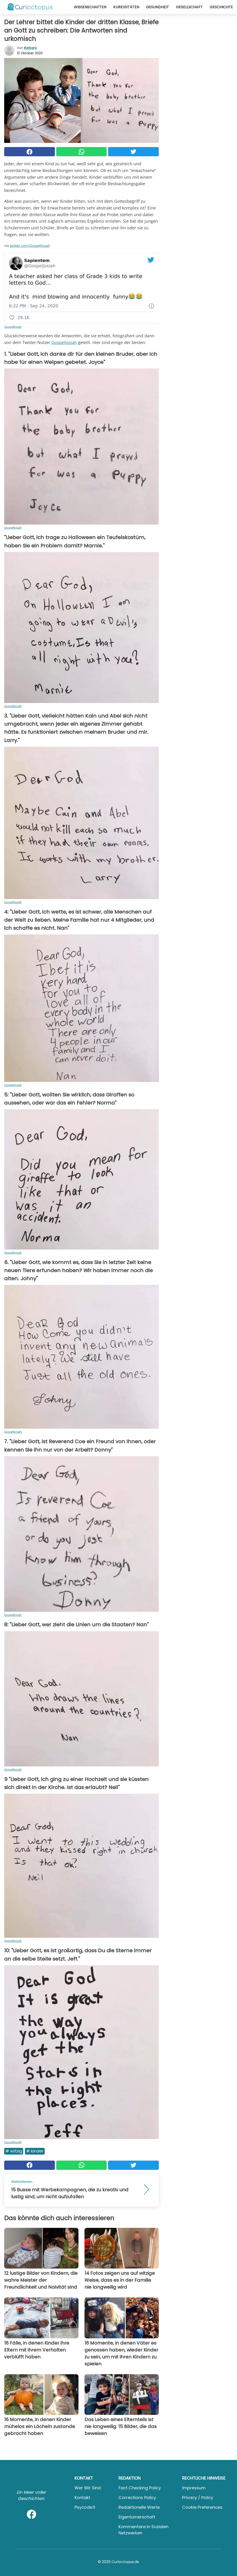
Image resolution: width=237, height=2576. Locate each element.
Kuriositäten (126, 7)
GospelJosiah (13, 327)
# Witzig (13, 2151)
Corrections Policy (137, 2497)
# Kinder (35, 2151)
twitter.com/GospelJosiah (30, 245)
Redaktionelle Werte (139, 2507)
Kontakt (82, 2497)
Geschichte (221, 7)
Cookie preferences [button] (202, 2507)
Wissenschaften (90, 7)
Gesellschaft (189, 7)
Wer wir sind (88, 2488)
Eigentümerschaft (136, 2517)
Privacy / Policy (197, 2497)
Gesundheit (157, 7)
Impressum (194, 2488)
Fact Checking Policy (139, 2488)
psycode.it (85, 2507)
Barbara (30, 48)
